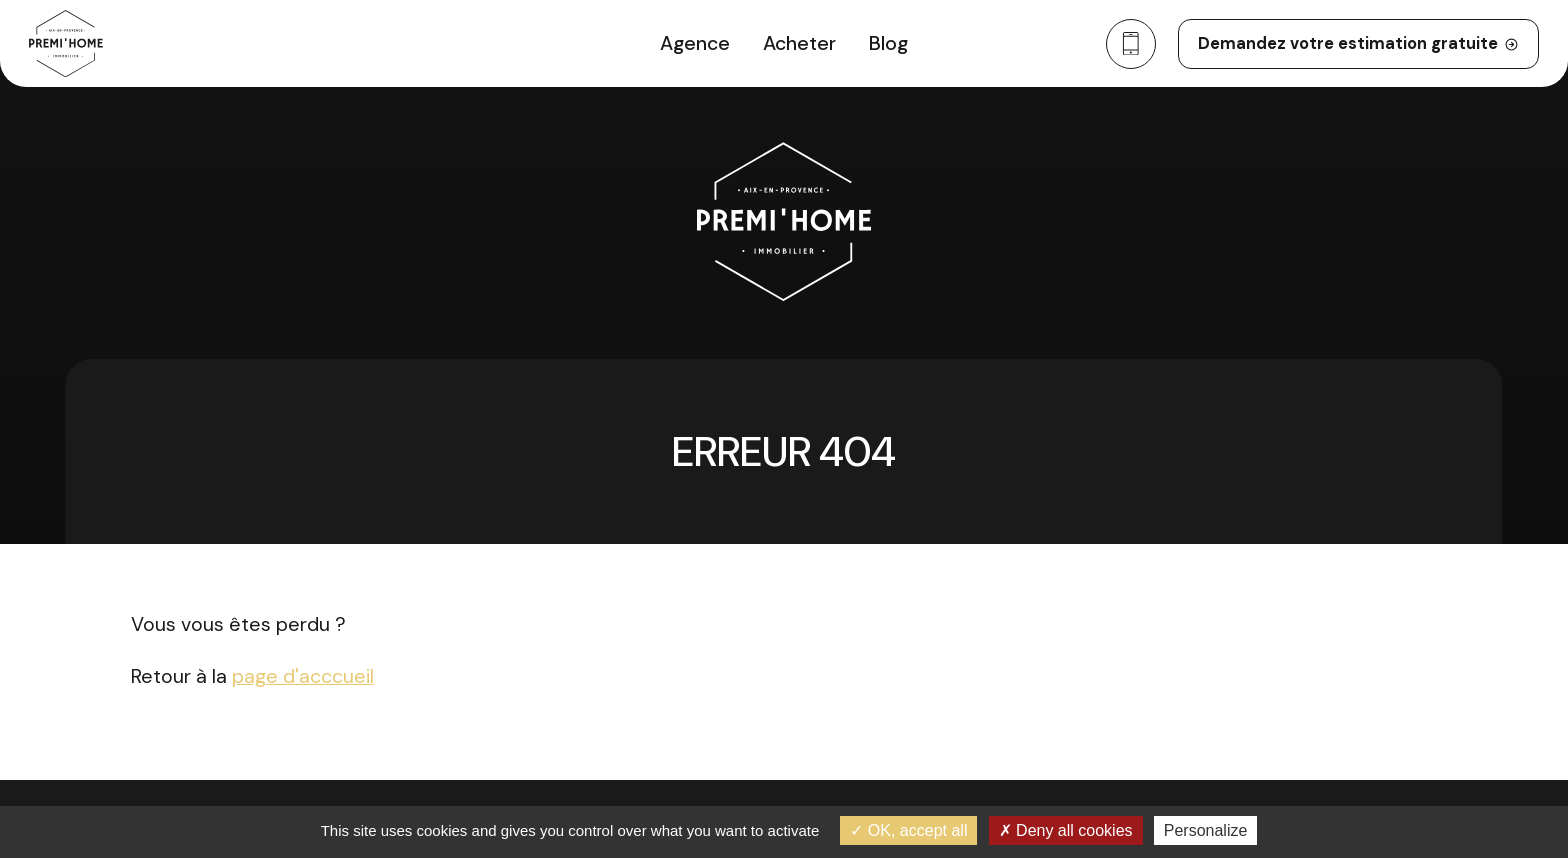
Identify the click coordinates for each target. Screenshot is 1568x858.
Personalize (1206, 830)
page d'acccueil (303, 676)
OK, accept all (908, 830)
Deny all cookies (1066, 830)
